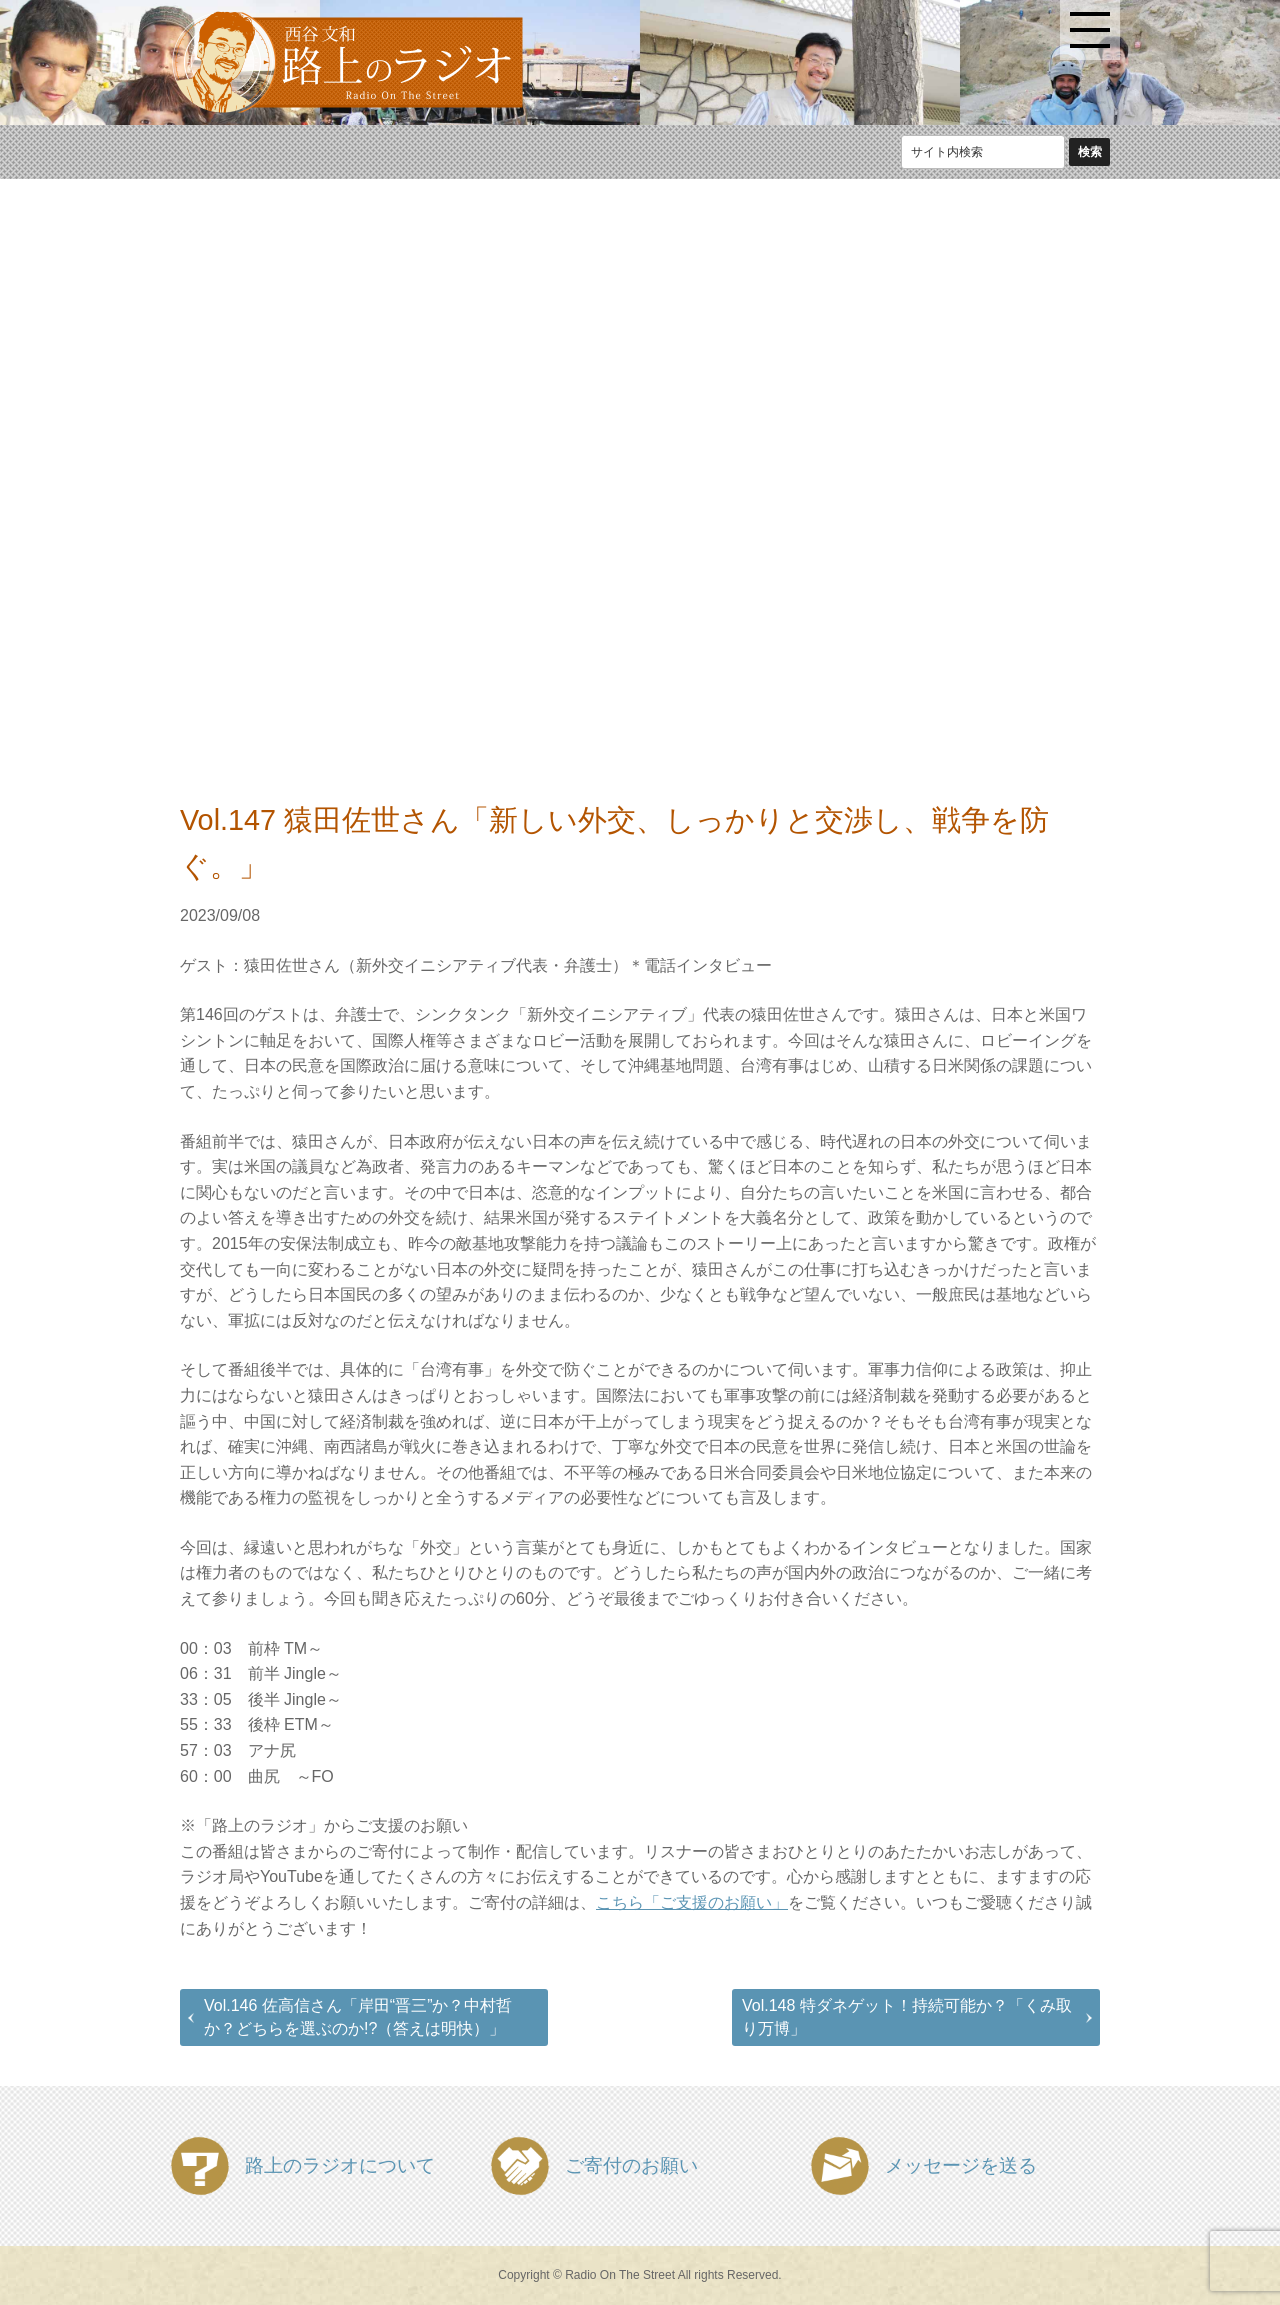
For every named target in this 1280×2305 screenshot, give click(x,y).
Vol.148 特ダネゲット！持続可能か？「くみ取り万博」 (907, 2016)
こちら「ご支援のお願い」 (692, 1902)
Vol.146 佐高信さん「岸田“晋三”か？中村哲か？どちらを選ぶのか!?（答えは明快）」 (358, 2016)
